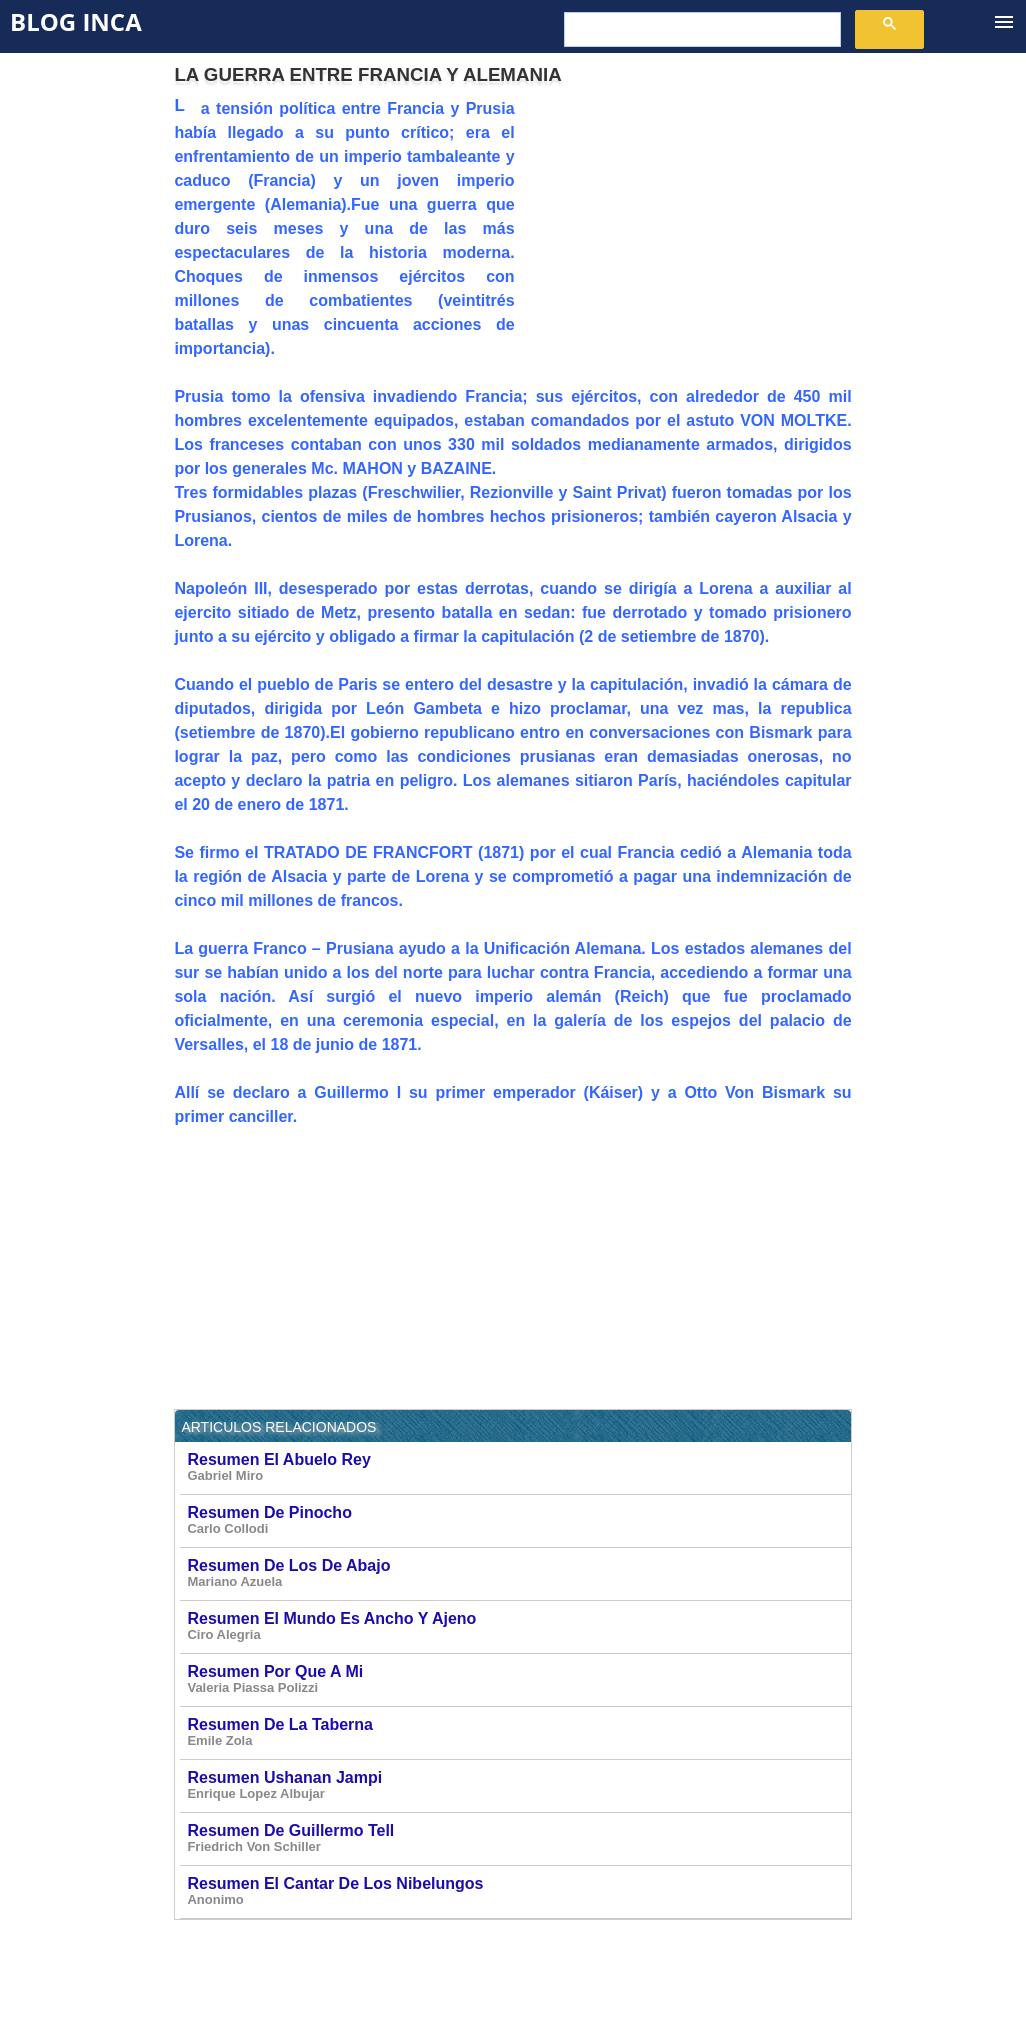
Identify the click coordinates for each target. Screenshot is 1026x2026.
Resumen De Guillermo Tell (517, 1838)
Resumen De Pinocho (517, 1520)
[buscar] (700, 30)
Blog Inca (76, 21)
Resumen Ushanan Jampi (517, 1785)
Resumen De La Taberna (517, 1732)
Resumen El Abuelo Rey (517, 1467)
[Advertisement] (684, 237)
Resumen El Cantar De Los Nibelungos (517, 1891)
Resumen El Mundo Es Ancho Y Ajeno (517, 1626)
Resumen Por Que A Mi (517, 1679)
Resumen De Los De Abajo (517, 1573)
